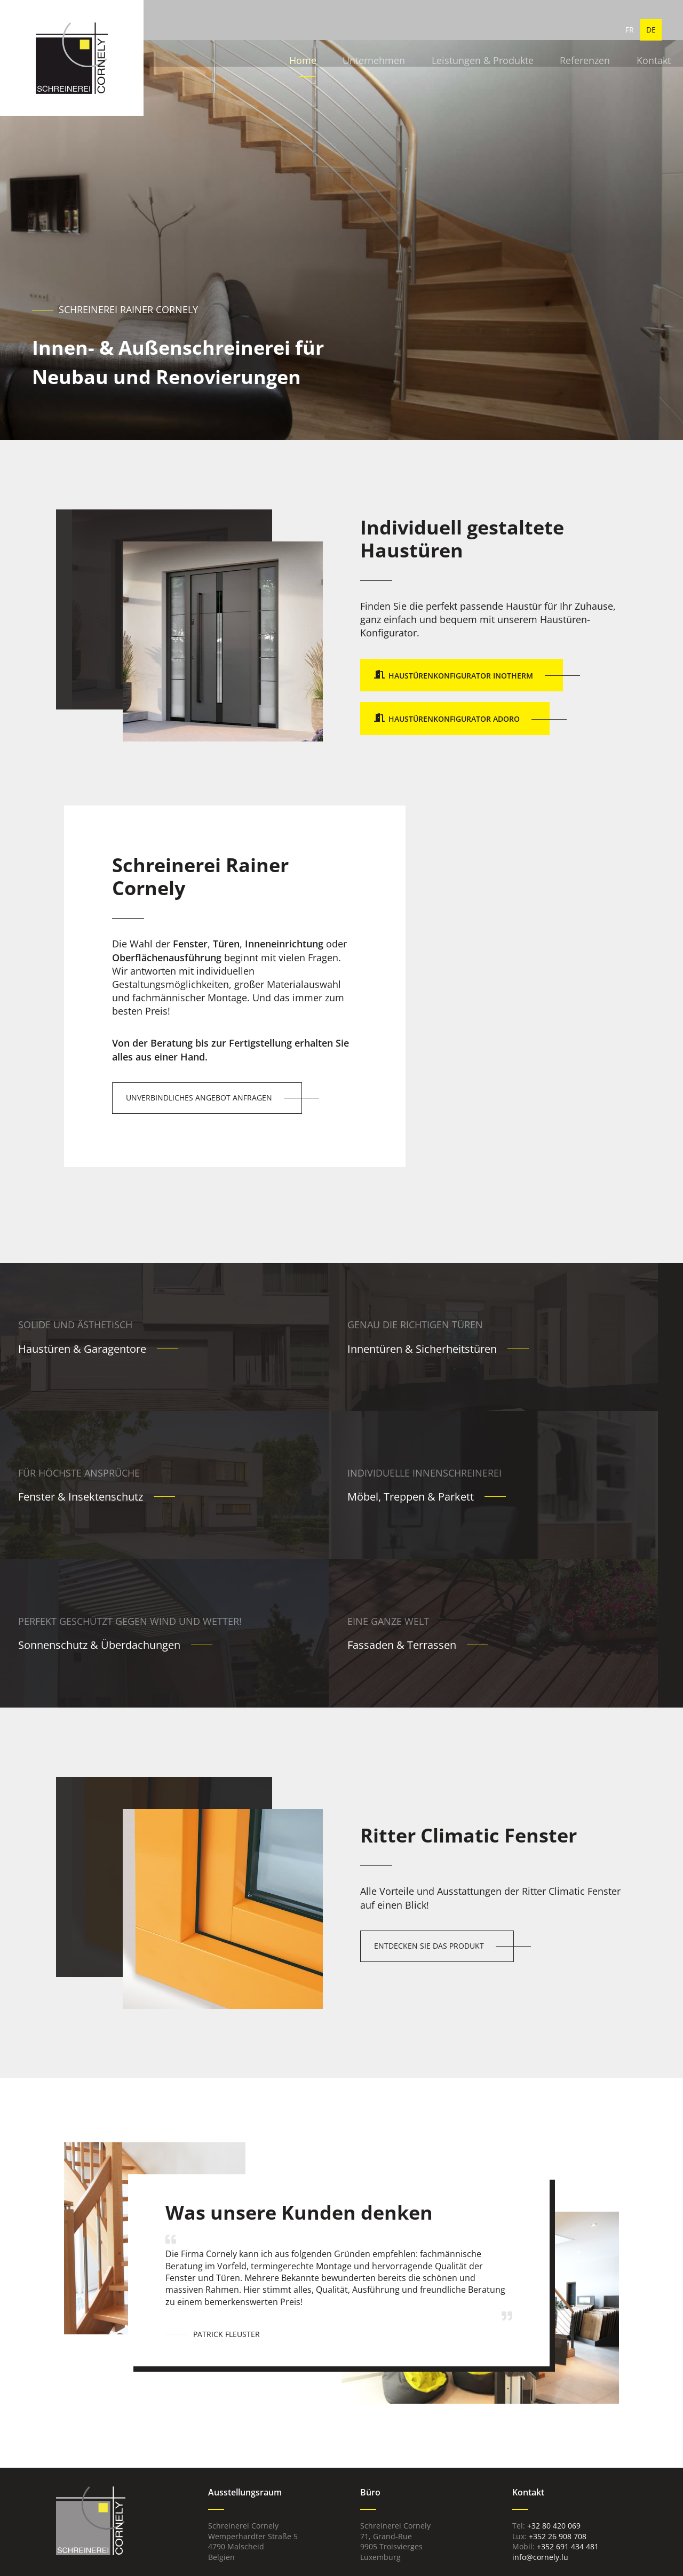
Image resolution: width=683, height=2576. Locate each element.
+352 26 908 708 (557, 2411)
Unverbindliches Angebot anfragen (199, 1097)
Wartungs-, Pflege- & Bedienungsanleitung (550, 2467)
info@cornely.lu (540, 2433)
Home (250, 32)
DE (651, 32)
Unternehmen (319, 32)
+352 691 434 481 (568, 2422)
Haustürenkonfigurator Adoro (454, 719)
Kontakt (591, 32)
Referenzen (525, 32)
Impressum (366, 2546)
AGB (452, 2546)
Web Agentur (326, 2562)
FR (629, 32)
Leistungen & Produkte (425, 32)
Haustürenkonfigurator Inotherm (460, 676)
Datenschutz (415, 2546)
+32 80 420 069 (554, 2401)
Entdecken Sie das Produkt (429, 1821)
